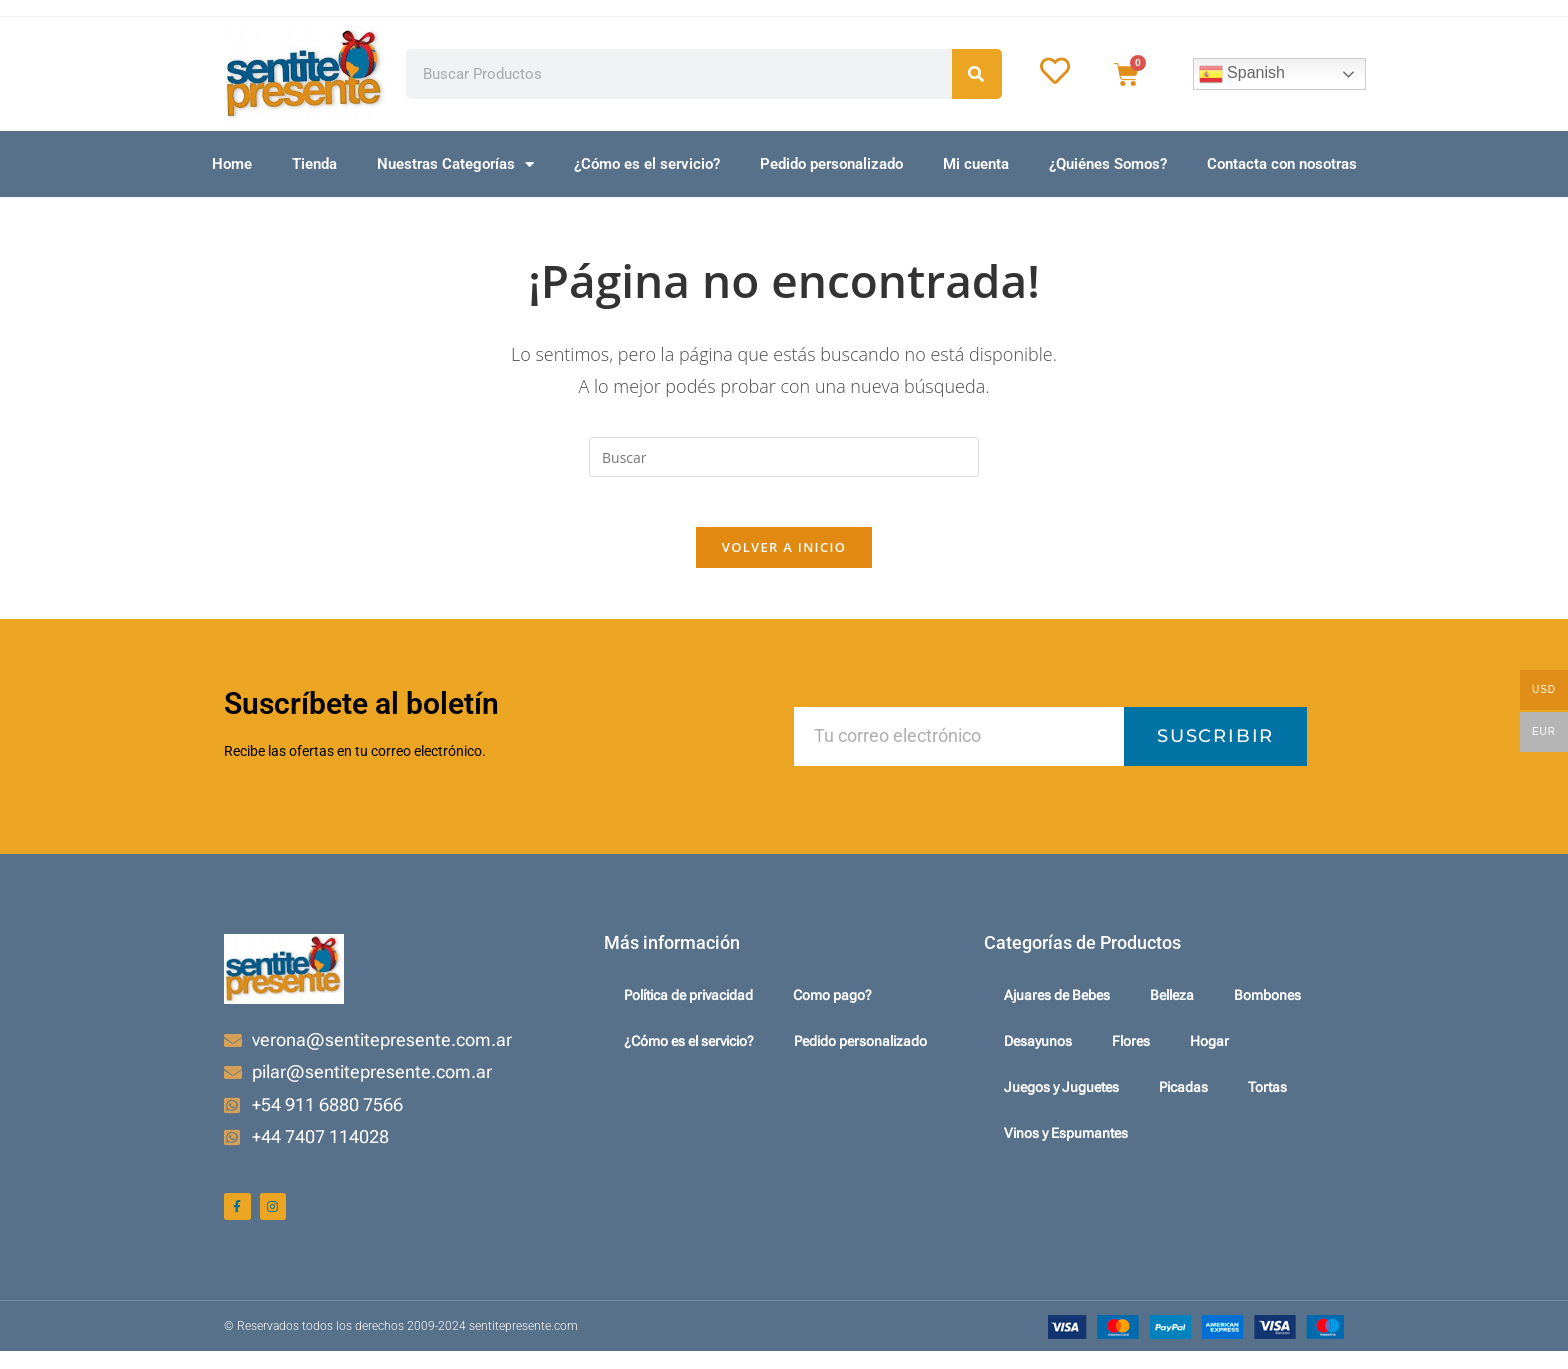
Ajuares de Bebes (1057, 1007)
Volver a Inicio (784, 558)
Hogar (1209, 1053)
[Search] (977, 74)
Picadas (1183, 1099)
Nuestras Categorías (455, 164)
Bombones (1267, 1007)
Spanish (1242, 74)
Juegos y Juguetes (1061, 1099)
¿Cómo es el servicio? (647, 164)
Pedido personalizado (831, 164)
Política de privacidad (688, 1007)
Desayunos (1038, 1053)
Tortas (1267, 1099)
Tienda (314, 164)
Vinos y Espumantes (1066, 1145)
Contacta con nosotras (1282, 164)
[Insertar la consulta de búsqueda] (784, 457)
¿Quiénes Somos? (1108, 164)
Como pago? (832, 1007)
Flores (1131, 1053)
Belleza (1172, 1007)
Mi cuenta (976, 164)
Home (232, 164)
